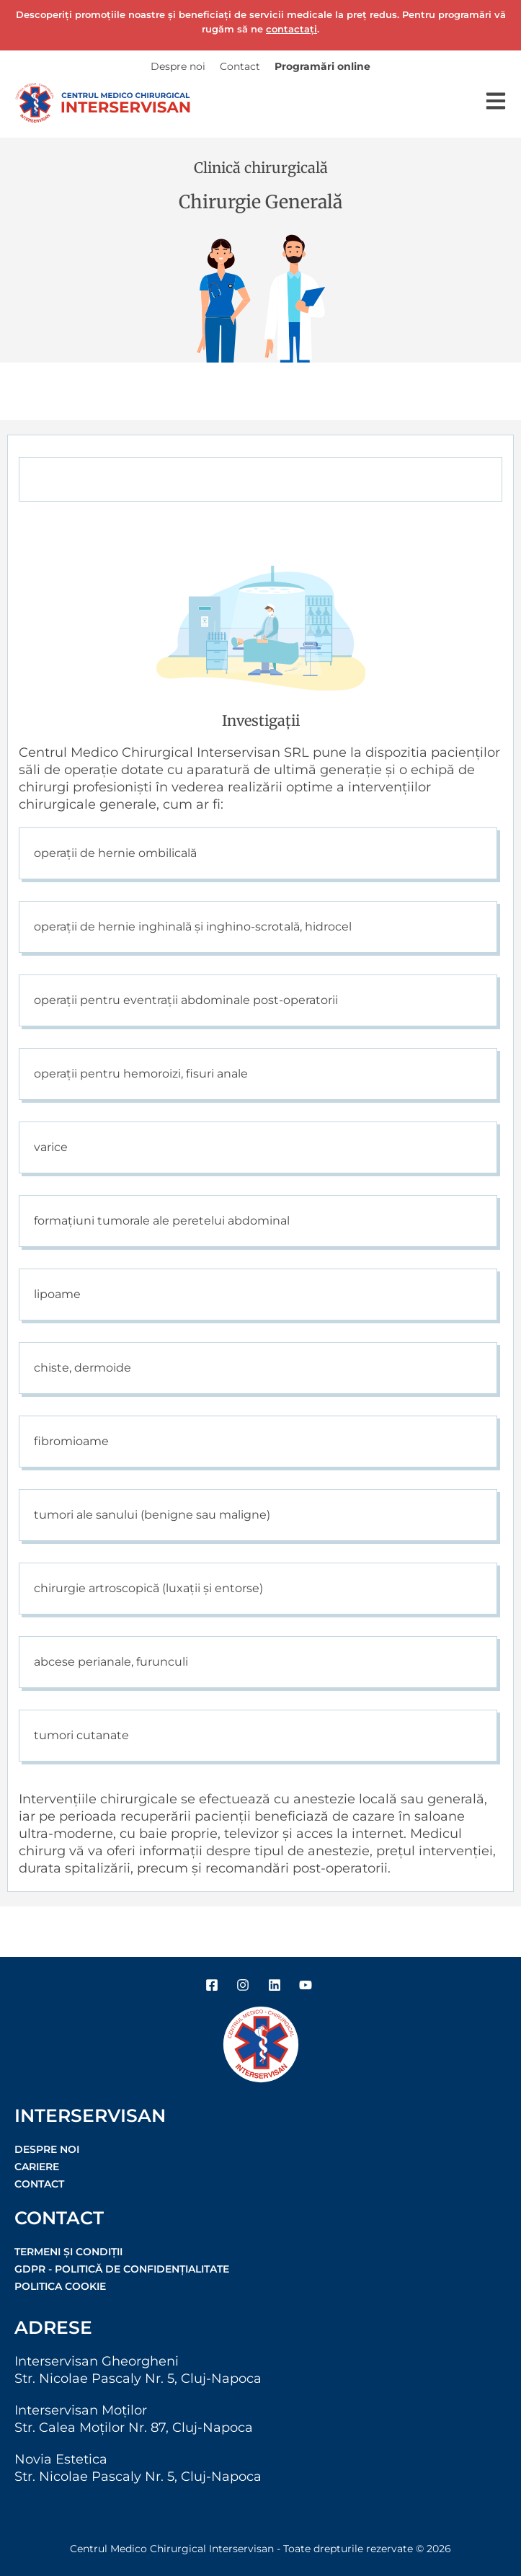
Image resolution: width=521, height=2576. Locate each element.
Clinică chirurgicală (261, 168)
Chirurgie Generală (260, 201)
